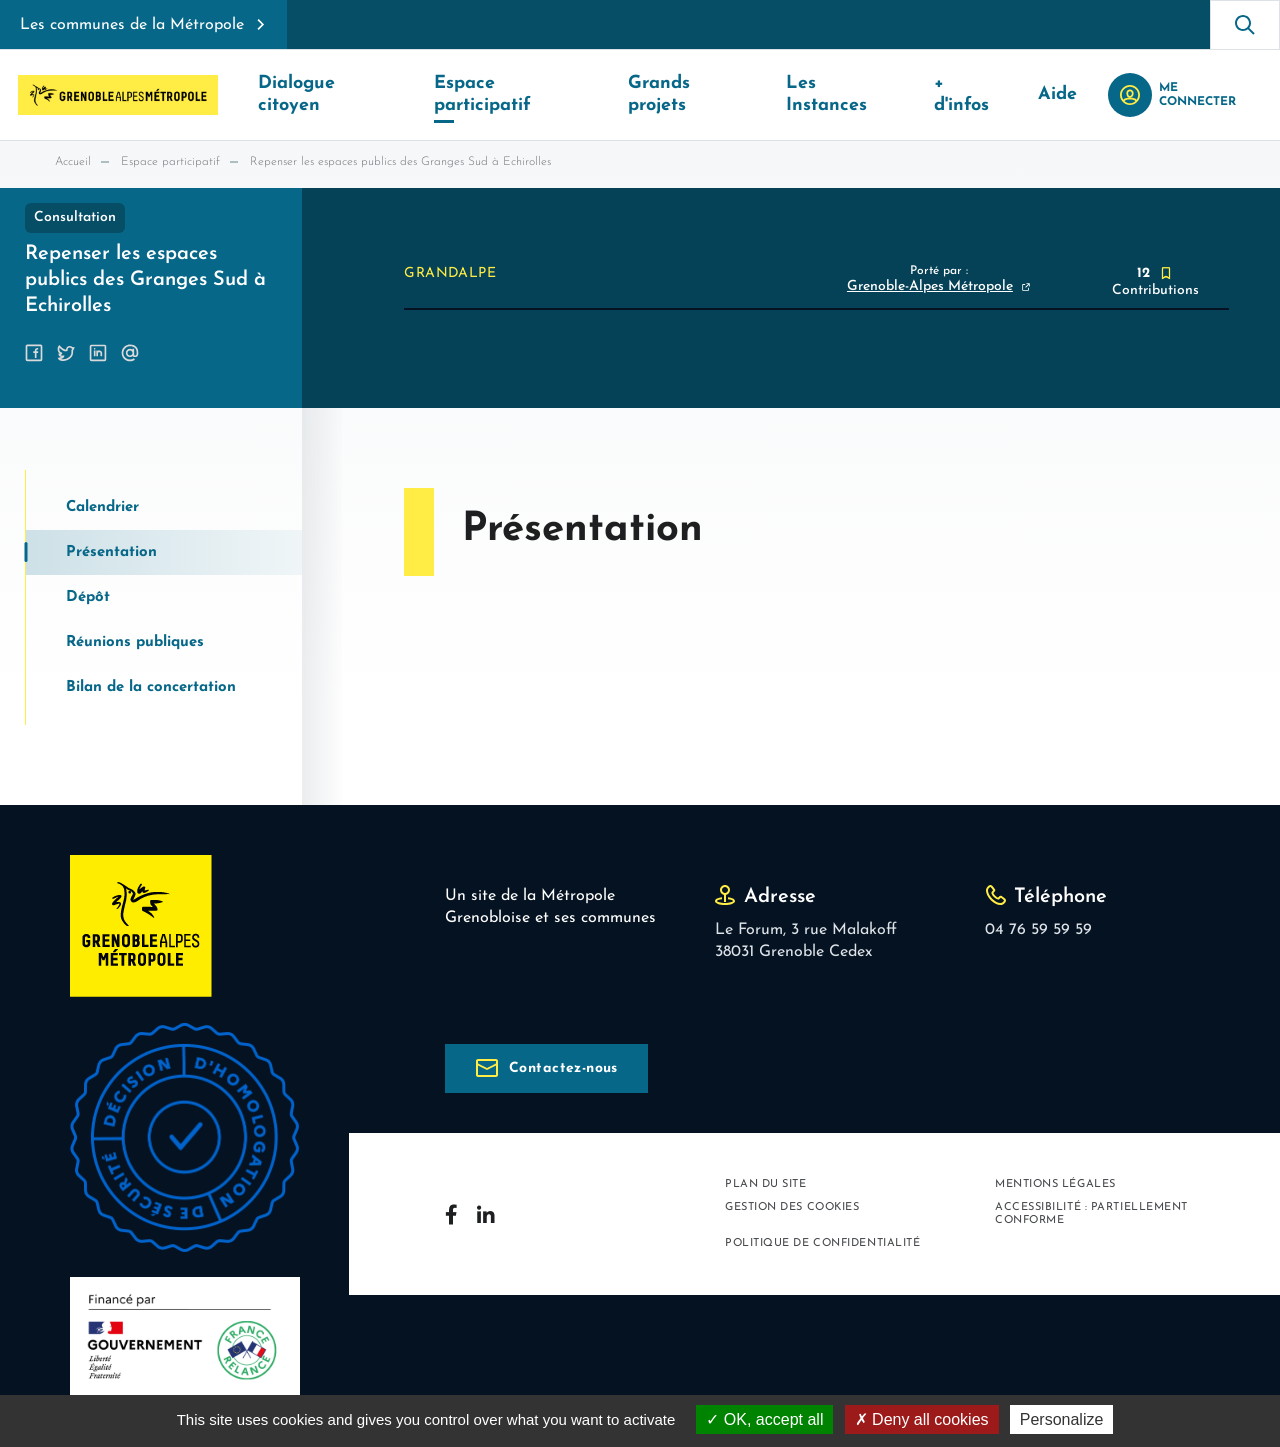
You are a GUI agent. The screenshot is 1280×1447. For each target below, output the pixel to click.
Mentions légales (1055, 1184)
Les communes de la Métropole (132, 25)
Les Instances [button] (853, 94)
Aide (1070, 94)
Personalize (1062, 1419)
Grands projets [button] (698, 94)
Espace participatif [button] (519, 94)
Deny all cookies (922, 1419)
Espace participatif (170, 162)
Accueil (73, 162)
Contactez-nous (563, 1068)
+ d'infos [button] (981, 94)
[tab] (164, 507)
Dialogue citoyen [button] (330, 94)
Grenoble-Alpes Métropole (930, 286)
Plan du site (766, 1184)
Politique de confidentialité (822, 1243)
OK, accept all (764, 1419)
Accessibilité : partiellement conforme (1091, 1214)
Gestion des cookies (792, 1207)
